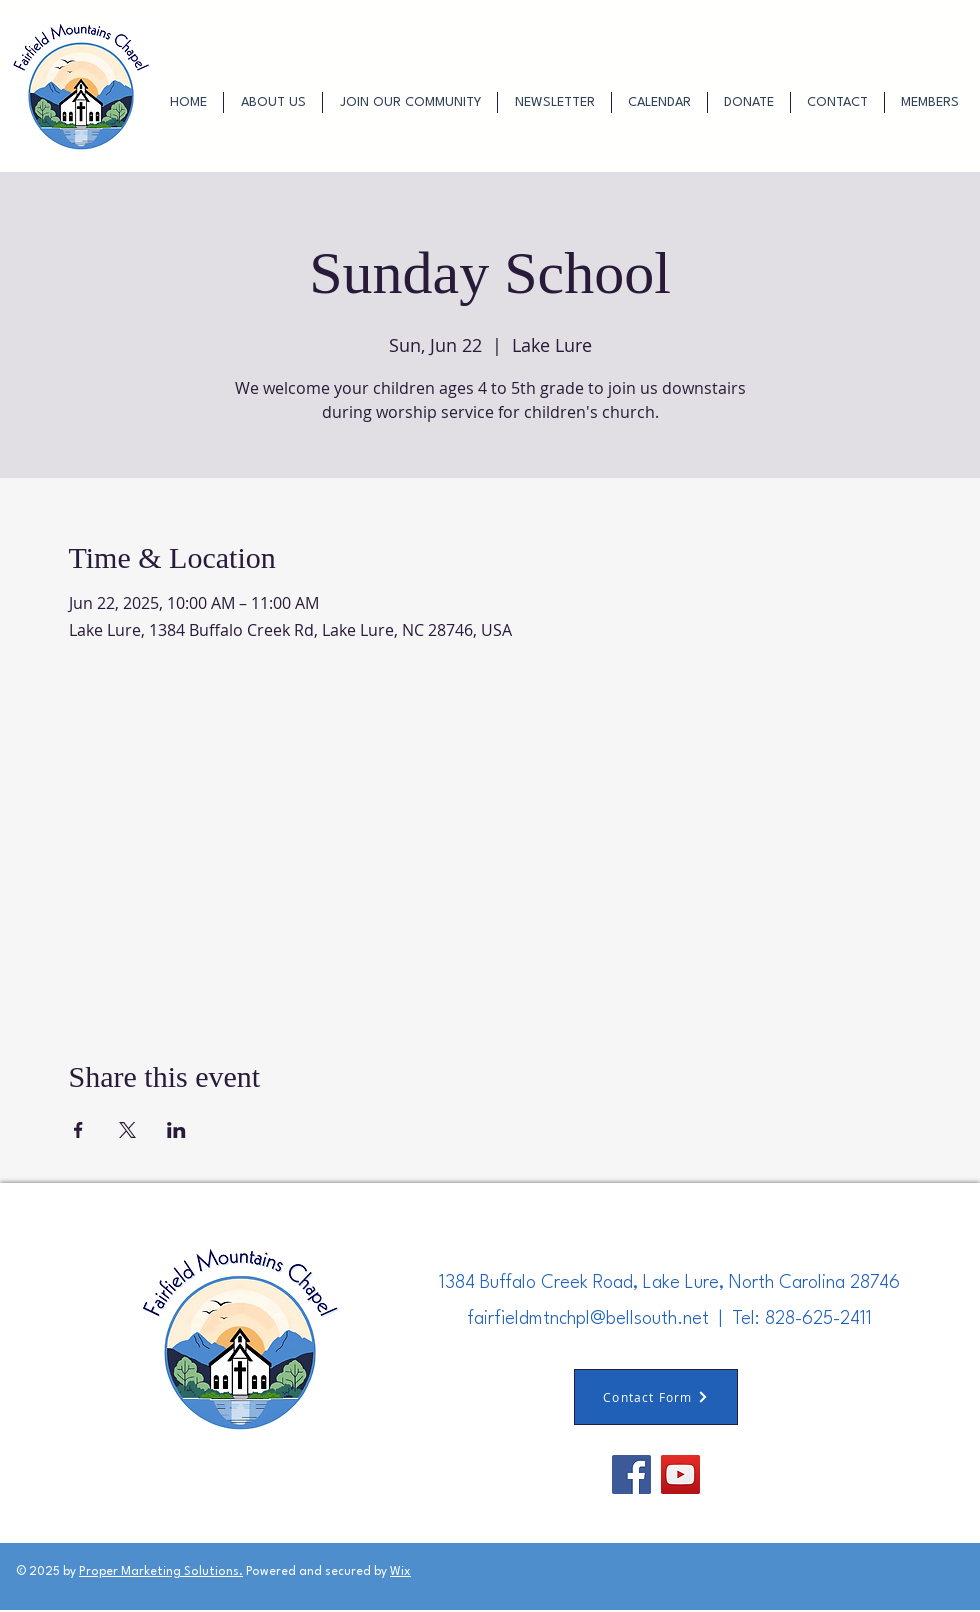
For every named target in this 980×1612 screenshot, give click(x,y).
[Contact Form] (656, 1397)
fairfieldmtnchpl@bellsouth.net (588, 1319)
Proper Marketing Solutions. (161, 1572)
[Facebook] (631, 1474)
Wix (400, 1572)
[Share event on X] (127, 1130)
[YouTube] (680, 1474)
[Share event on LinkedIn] (176, 1130)
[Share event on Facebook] (78, 1130)
